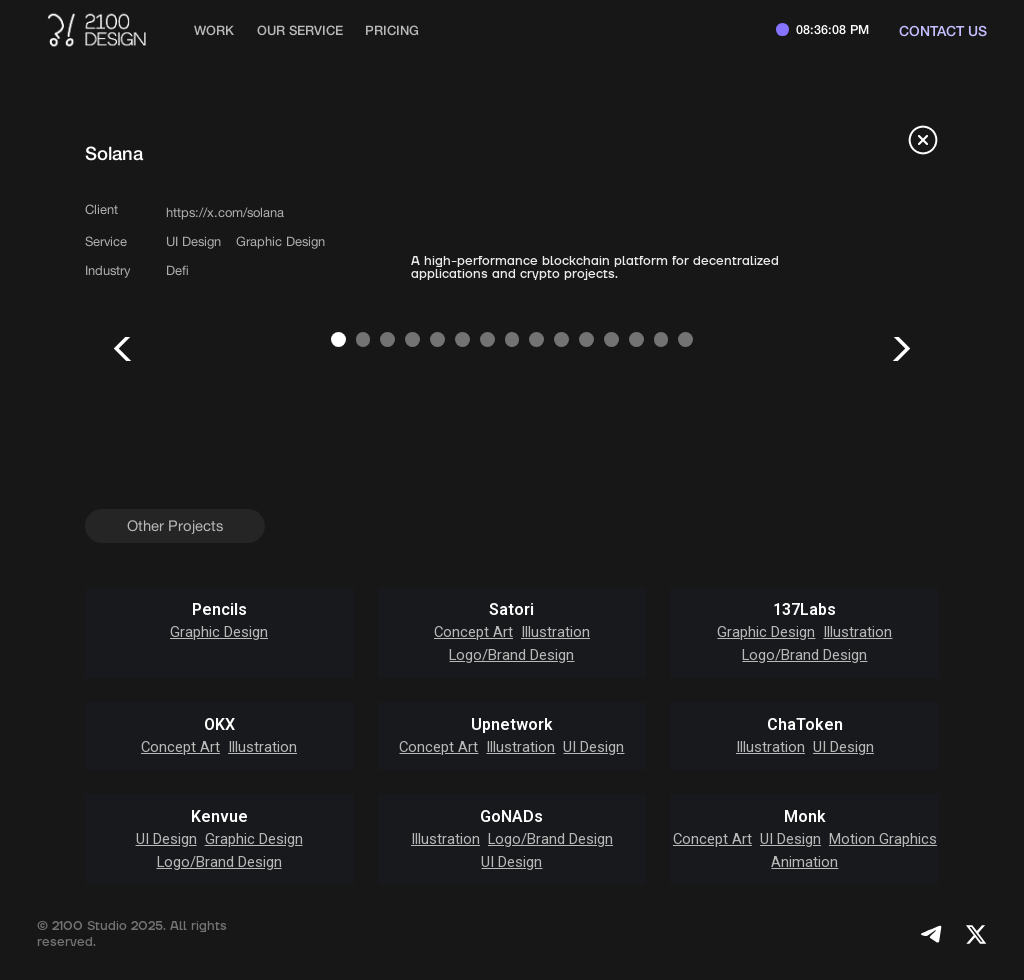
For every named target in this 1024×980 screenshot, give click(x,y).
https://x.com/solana (225, 212)
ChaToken (805, 725)
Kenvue (219, 817)
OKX (219, 725)
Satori (511, 610)
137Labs (804, 610)
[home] (96, 30)
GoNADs (511, 817)
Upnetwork (512, 725)
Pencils (219, 610)
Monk (805, 817)
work (214, 30)
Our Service (300, 30)
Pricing (392, 30)
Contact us (943, 30)
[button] (125, 349)
